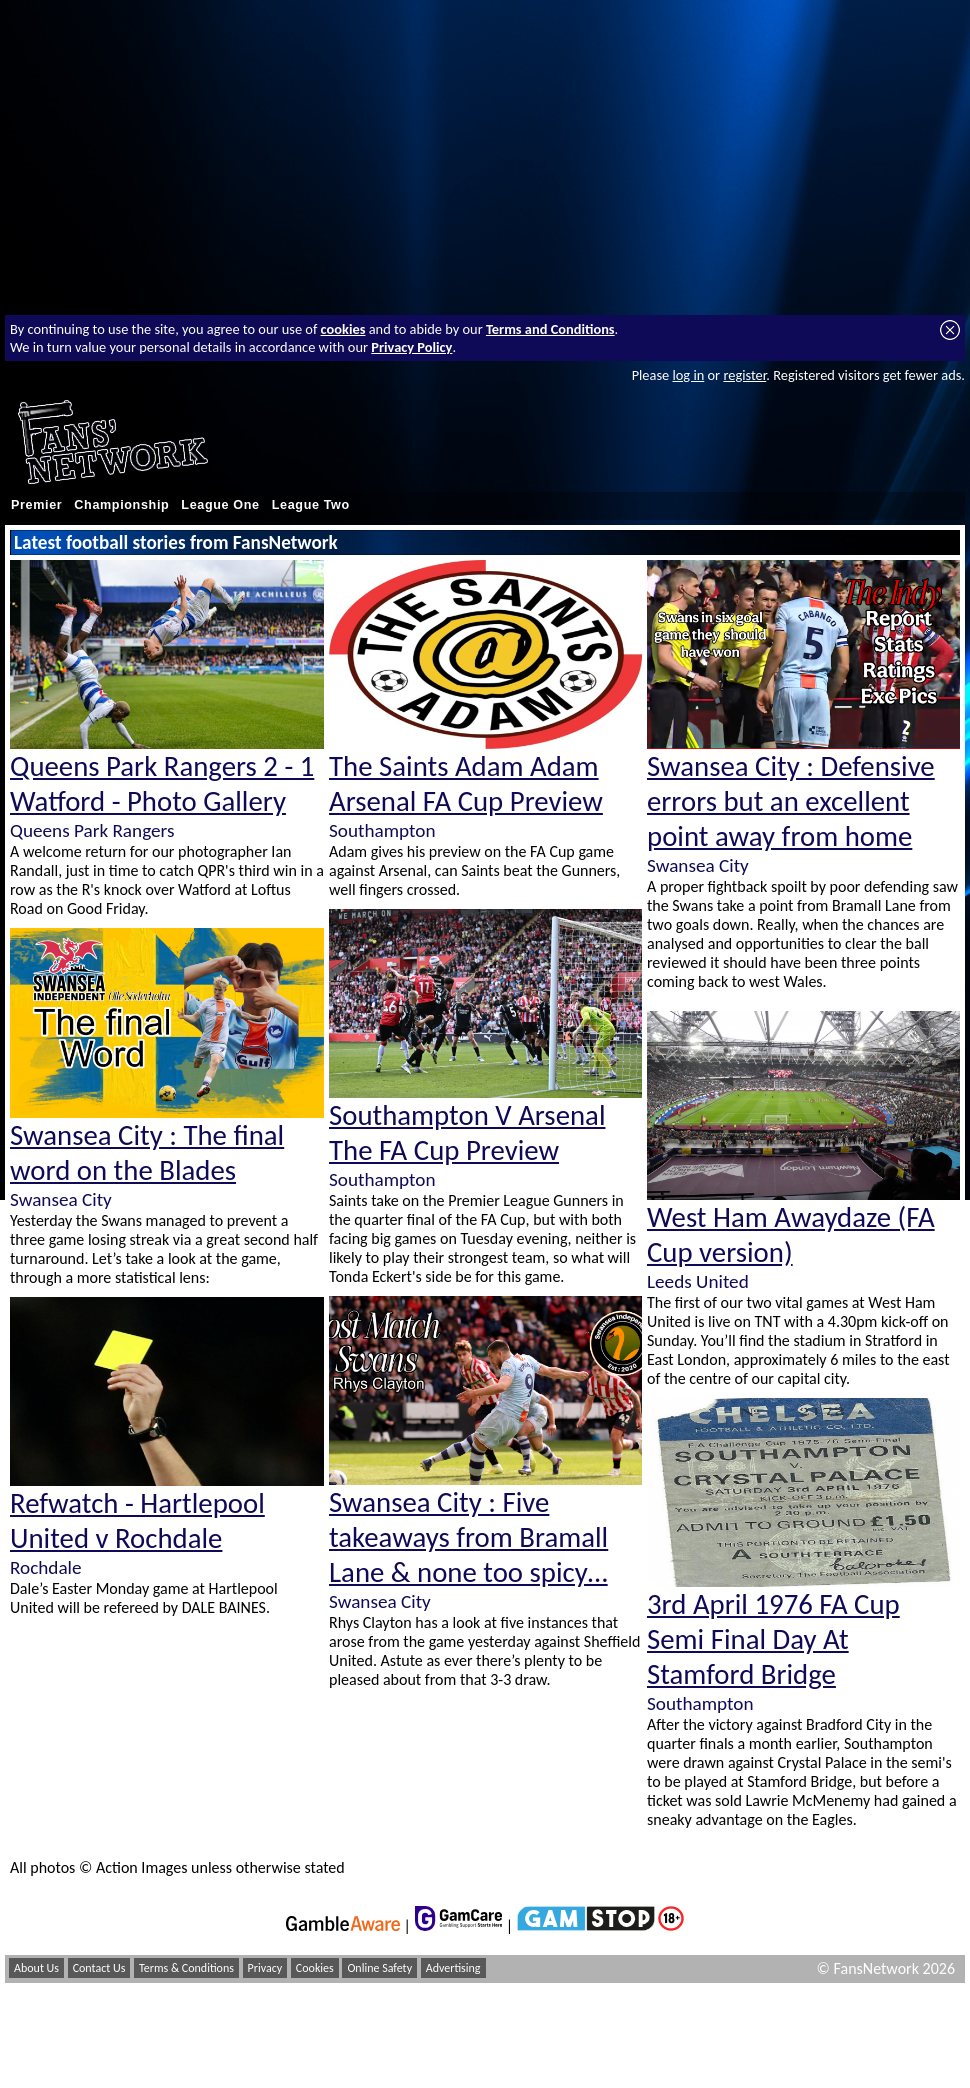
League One (220, 505)
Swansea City (61, 1199)
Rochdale (46, 1567)
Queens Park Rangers (92, 830)
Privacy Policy (411, 347)
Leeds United (698, 1281)
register (744, 375)
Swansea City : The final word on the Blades (147, 1153)
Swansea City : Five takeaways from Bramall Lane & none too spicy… (468, 1537)
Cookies (315, 1968)
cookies (343, 329)
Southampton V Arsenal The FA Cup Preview (467, 1133)
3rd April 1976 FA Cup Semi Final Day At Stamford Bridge (773, 1639)
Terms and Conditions (550, 329)
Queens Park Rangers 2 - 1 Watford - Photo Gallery (162, 784)
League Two (311, 505)
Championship (121, 505)
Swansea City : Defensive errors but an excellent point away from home (791, 801)
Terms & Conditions (186, 1968)
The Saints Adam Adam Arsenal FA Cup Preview (466, 784)
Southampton (382, 830)
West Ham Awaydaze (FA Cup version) (791, 1235)
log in (688, 375)
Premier (36, 505)
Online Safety (379, 1968)
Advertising (453, 1968)
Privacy (265, 1968)
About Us (36, 1968)
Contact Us (99, 1968)
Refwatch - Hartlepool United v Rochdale (137, 1521)
